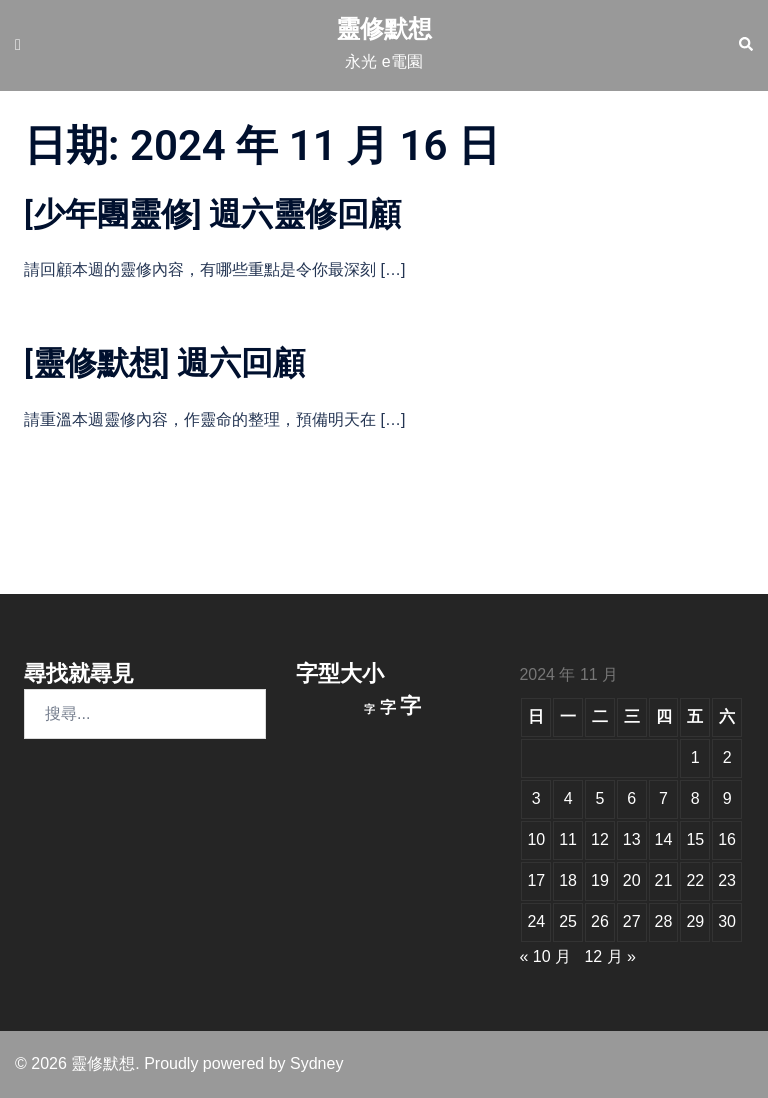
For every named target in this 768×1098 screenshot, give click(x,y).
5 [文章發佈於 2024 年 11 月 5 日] (599, 798)
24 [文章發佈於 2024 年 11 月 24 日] (536, 921)
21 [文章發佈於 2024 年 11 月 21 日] (664, 880)
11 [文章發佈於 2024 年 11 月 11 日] (568, 839)
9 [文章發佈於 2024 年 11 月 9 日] (727, 798)
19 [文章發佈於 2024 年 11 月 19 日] (600, 880)
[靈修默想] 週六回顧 (164, 363)
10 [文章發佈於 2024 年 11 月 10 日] (536, 839)
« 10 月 (545, 956)
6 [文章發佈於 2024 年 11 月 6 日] (631, 798)
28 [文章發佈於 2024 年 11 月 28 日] (664, 921)
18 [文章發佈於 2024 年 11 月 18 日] (568, 880)
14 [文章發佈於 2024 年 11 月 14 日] (664, 839)
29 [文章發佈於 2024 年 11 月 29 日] (695, 921)
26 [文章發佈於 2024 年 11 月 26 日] (600, 921)
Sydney (316, 1063)
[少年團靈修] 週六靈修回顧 (212, 214)
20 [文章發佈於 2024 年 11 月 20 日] (632, 880)
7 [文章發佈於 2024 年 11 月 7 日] (663, 798)
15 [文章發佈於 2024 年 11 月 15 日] (695, 839)
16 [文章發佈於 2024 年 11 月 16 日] (727, 839)
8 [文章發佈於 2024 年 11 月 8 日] (695, 798)
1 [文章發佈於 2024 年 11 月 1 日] (695, 757)
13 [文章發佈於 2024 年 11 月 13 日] (632, 839)
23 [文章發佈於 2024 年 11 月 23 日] (727, 880)
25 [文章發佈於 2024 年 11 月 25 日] (568, 921)
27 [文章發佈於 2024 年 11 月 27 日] (632, 921)
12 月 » (610, 956)
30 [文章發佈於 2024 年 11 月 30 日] (727, 921)
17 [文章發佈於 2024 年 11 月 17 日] (536, 880)
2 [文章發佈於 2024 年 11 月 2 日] (727, 757)
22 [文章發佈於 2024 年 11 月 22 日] (695, 880)
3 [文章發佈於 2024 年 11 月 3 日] (536, 798)
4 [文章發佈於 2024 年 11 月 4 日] (568, 798)
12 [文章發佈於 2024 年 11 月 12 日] (600, 839)
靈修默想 (384, 28)
